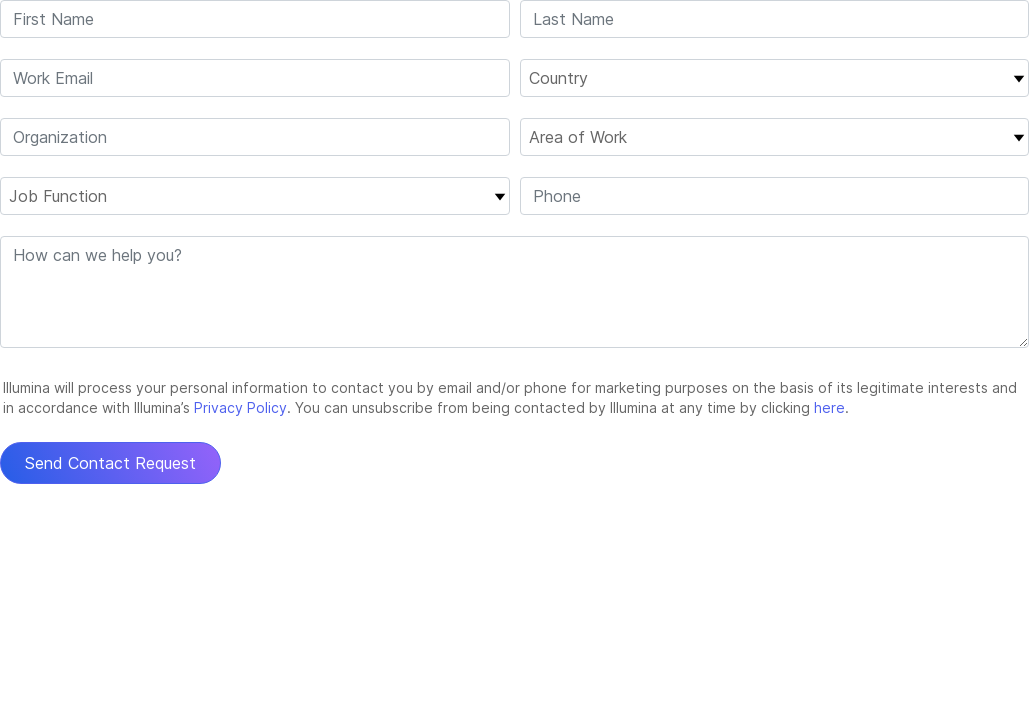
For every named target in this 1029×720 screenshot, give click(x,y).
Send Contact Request (110, 463)
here (829, 407)
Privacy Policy (240, 407)
